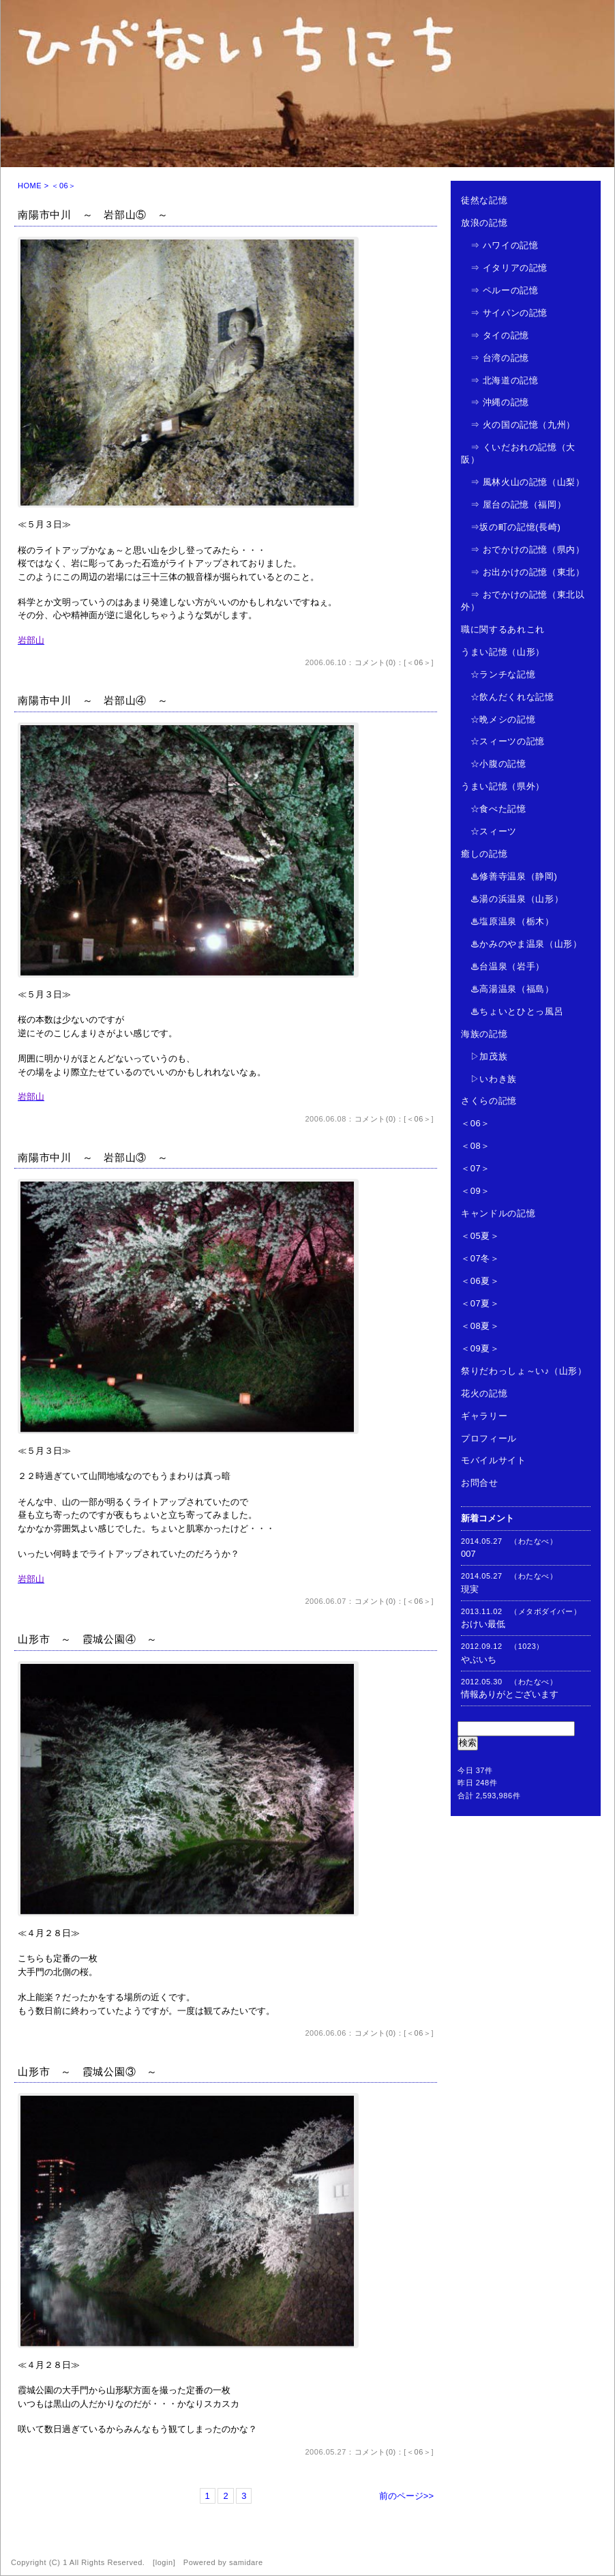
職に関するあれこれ (503, 629)
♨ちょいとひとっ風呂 (512, 1011)
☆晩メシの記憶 (498, 719)
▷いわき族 (489, 1079)
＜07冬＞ (480, 1258)
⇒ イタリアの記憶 (504, 268)
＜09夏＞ (480, 1348)
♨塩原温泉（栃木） (507, 921)
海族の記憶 (484, 1034)
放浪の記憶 (484, 223)
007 (468, 1554)
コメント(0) (375, 662)
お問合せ (479, 1483)
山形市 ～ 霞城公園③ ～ (88, 2071)
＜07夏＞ (480, 1303)
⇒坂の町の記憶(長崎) (510, 527)
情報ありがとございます (509, 1694)
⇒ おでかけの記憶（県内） (523, 549)
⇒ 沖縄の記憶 (495, 402)
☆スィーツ (489, 831)
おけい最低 (483, 1624)
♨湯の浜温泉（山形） (512, 899)
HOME (30, 185)
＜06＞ (418, 662)
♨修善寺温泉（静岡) (509, 876)
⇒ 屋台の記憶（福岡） (513, 504)
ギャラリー (484, 1416)
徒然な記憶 (484, 200)
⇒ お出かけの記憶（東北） (523, 572)
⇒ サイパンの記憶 (504, 313)
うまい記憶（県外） (503, 786)
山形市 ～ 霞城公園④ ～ (88, 1639)
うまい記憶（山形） (503, 652)
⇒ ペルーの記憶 (499, 290)
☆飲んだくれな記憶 (507, 697)
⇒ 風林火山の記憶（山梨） (523, 482)
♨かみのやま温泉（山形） (521, 944)
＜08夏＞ (480, 1326)
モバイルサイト (493, 1460)
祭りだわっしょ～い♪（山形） (524, 1371)
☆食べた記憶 (493, 809)
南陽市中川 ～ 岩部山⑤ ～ (93, 214)
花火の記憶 (484, 1393)
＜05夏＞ (480, 1236)
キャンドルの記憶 (498, 1213)
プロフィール (489, 1438)
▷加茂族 (484, 1056)
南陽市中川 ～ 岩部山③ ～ (93, 1157)
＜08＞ (475, 1146)
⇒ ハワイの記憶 (499, 245)
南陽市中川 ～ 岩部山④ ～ (93, 700)
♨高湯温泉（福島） (507, 989)
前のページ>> (406, 2496)
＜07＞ (475, 1168)
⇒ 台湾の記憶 (495, 358)
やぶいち (478, 1659)
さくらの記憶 (489, 1101)
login (164, 2562)
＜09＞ (475, 1191)
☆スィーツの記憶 (503, 741)
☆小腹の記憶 (493, 764)
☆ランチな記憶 (498, 674)
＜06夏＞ (480, 1281)
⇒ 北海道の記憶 (499, 380)
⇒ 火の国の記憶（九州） (518, 425)
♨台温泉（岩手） (503, 966)
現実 (470, 1589)
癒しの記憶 (484, 854)
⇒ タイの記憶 (495, 335)
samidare (246, 2562)
